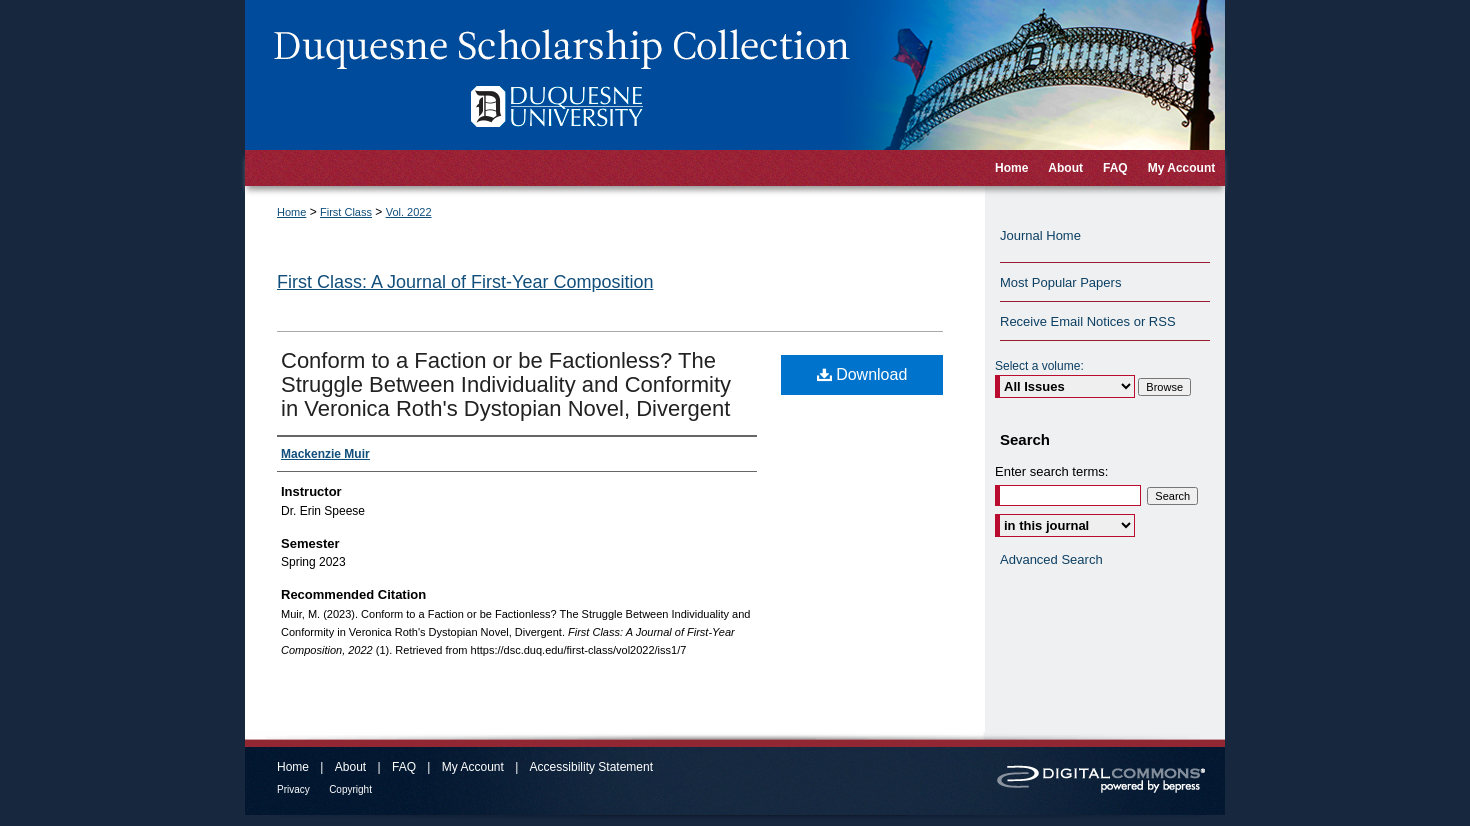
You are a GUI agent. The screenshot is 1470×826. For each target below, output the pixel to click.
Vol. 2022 (409, 212)
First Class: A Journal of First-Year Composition (465, 282)
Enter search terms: (1051, 471)
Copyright (350, 789)
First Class (346, 212)
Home (291, 212)
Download (862, 374)
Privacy (293, 789)
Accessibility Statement (591, 767)
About (350, 767)
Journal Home (1040, 235)
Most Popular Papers (1060, 282)
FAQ (404, 767)
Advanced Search (1051, 559)
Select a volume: (1039, 366)
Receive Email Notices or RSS (1088, 321)
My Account (473, 767)
